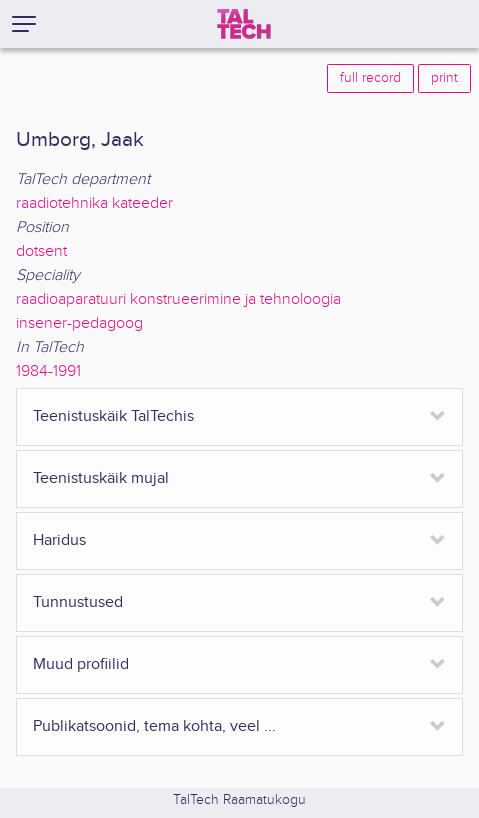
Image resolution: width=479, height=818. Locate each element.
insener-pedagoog (79, 323)
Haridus (59, 540)
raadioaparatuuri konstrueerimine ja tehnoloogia (178, 299)
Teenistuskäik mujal (101, 478)
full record (370, 78)
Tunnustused (78, 602)
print (444, 78)
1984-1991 (48, 371)
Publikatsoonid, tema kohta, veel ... (154, 726)
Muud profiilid (81, 664)
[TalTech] (244, 24)
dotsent (41, 251)
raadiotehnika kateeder (94, 203)
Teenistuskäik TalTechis (113, 416)
